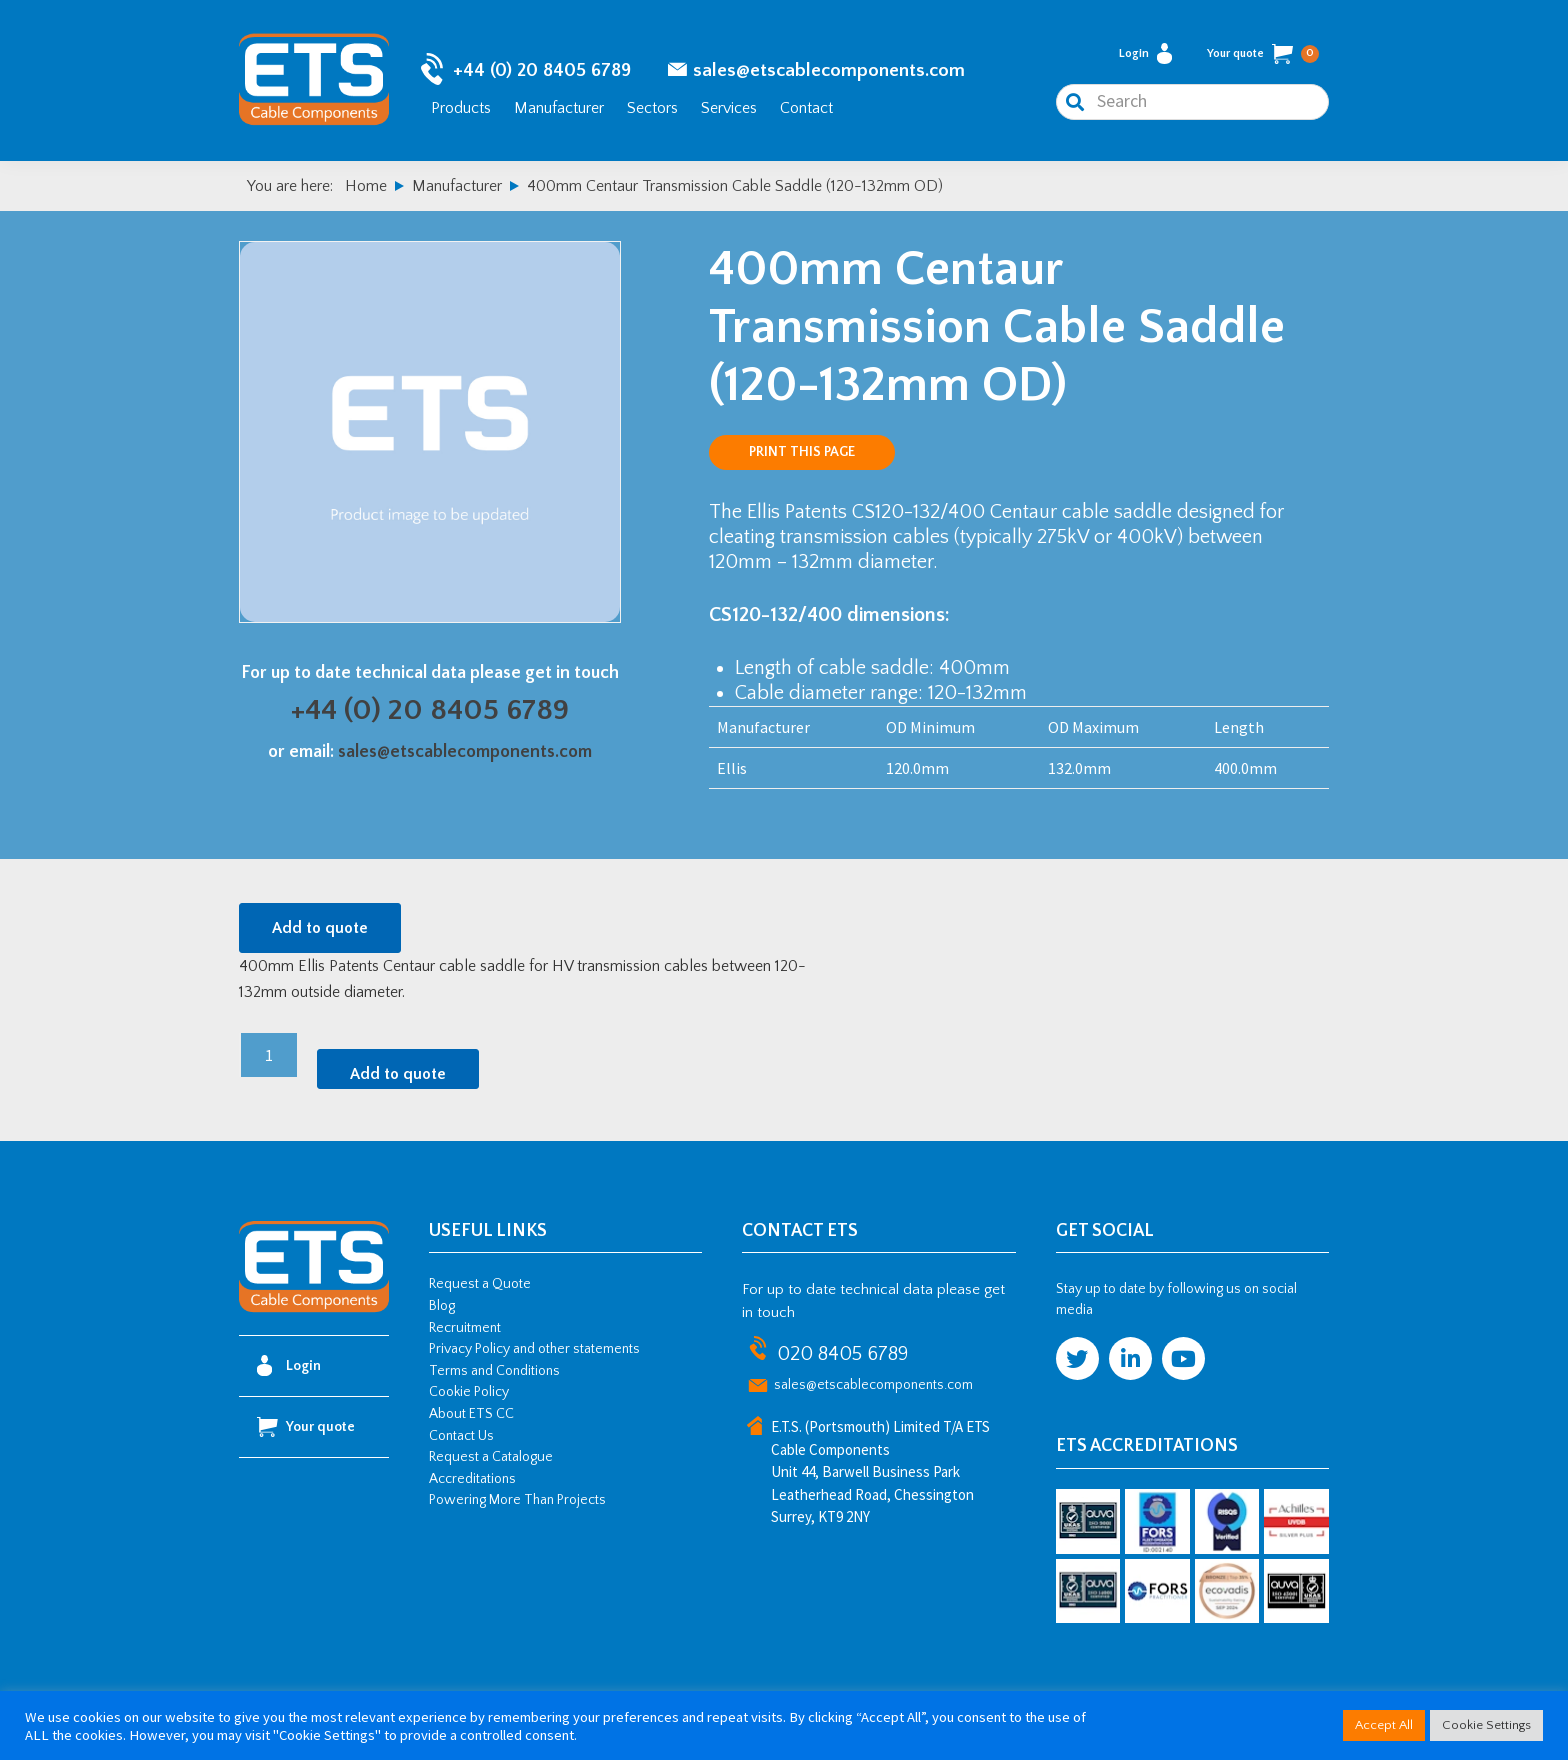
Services (729, 108)
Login (1145, 53)
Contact (806, 108)
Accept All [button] (1384, 1725)
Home (366, 186)
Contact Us (461, 1436)
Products (461, 108)
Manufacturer (559, 108)
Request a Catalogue (491, 1457)
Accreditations (472, 1479)
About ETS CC (471, 1414)
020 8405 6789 (842, 1354)
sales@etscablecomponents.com (829, 70)
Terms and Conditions (494, 1371)
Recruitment (465, 1328)
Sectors (652, 108)
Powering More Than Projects (517, 1500)
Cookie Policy (469, 1392)
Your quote (1263, 54)
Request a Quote (480, 1284)
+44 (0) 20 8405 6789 (542, 70)
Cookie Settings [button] (1486, 1725)
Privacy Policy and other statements (534, 1349)
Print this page (802, 452)
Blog (442, 1306)
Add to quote (320, 928)
